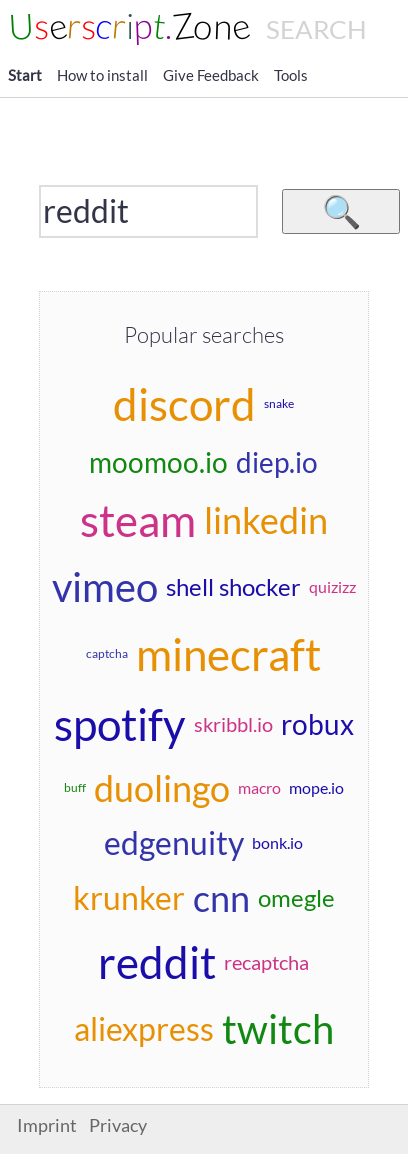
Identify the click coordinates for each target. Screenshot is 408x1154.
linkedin (266, 520)
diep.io (277, 462)
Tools (291, 75)
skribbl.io (233, 724)
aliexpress (144, 1028)
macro (259, 787)
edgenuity (174, 842)
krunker (129, 897)
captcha (107, 653)
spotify (120, 724)
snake (279, 403)
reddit (157, 962)
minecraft (228, 654)
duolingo (162, 788)
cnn (221, 898)
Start (25, 75)
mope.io (316, 787)
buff (75, 787)
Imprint (47, 1125)
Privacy (118, 1125)
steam (138, 520)
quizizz (332, 586)
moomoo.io (158, 462)
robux (317, 724)
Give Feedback (211, 75)
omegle (296, 897)
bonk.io (277, 842)
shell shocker (233, 586)
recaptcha (266, 962)
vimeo (105, 587)
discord (184, 404)
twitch (278, 1029)
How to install (102, 75)
